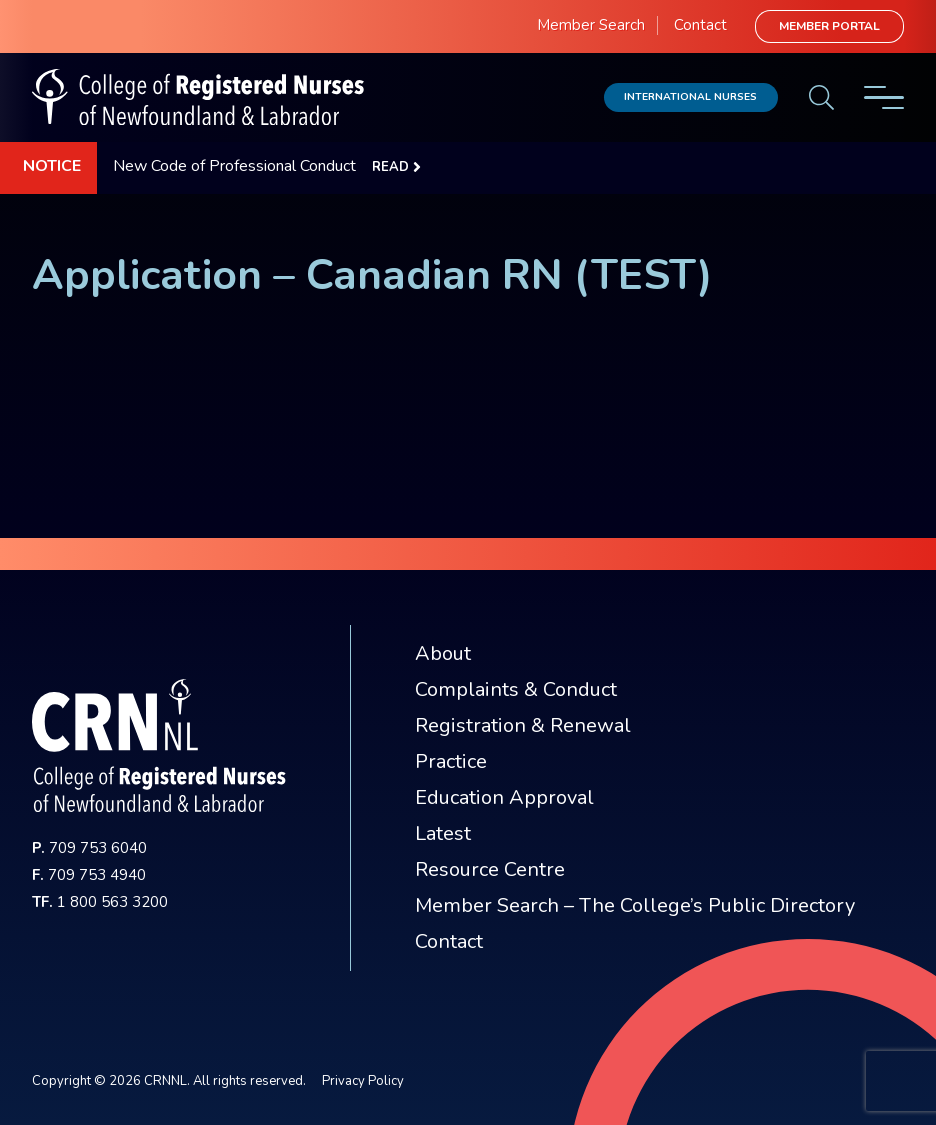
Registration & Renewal (523, 725)
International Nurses (690, 96)
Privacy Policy (363, 1081)
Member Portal (829, 26)
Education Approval (504, 797)
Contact (700, 25)
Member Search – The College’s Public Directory (635, 905)
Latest (443, 833)
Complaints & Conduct (516, 689)
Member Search (591, 25)
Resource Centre (490, 869)
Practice (451, 761)
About (443, 653)
